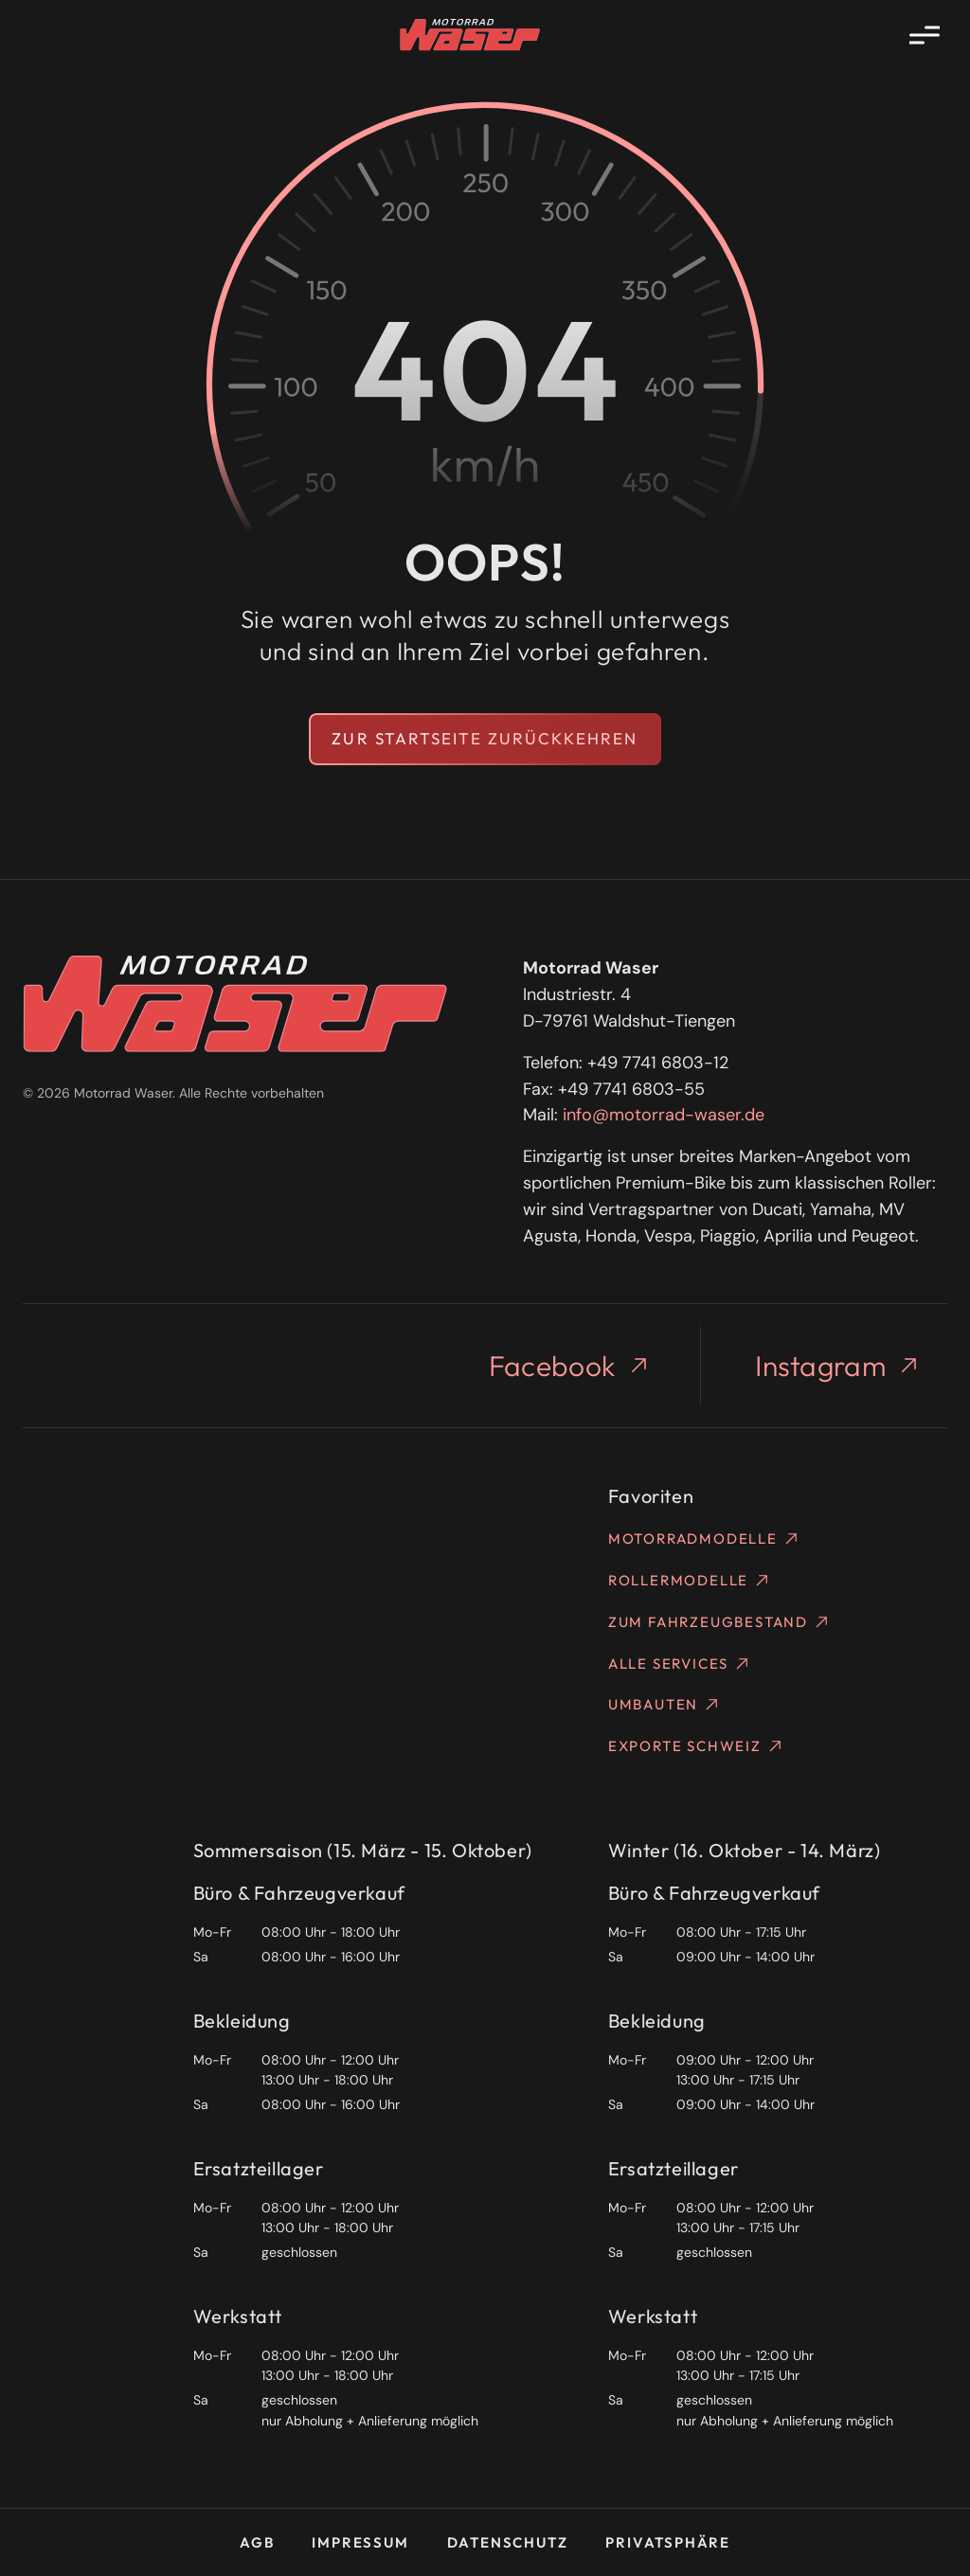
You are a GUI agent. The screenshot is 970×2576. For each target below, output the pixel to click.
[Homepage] (470, 35)
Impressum (360, 2542)
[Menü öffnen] (924, 35)
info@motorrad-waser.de (663, 1114)
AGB (257, 2542)
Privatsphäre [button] (667, 2542)
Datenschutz (507, 2542)
